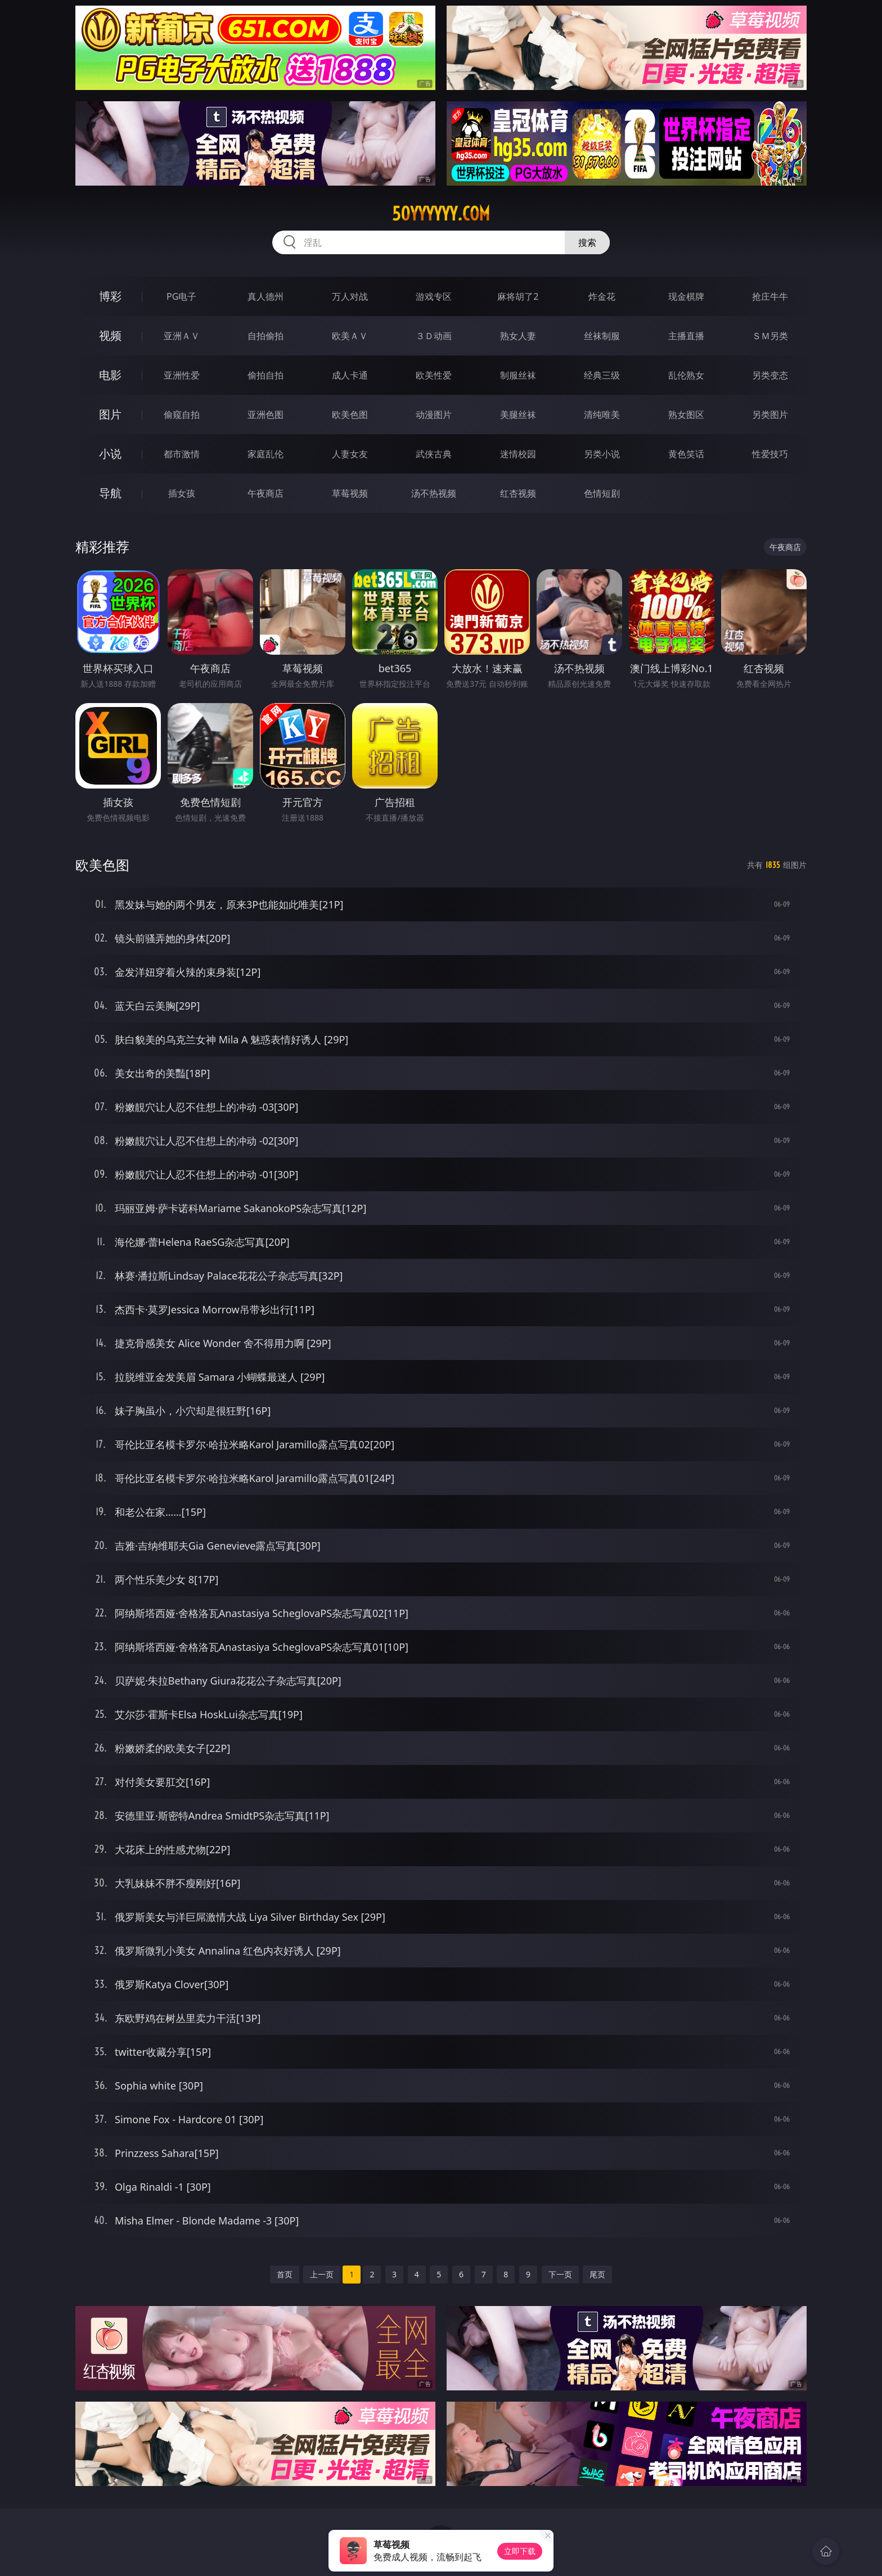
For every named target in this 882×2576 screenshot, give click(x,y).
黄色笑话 (686, 454)
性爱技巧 (770, 454)
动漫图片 (434, 414)
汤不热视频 (433, 493)
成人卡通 (350, 375)
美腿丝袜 (518, 414)
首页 (284, 2274)
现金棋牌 (686, 296)
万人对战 (350, 296)
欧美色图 (350, 414)
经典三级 (602, 375)
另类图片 (770, 414)
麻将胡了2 (517, 296)
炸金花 (601, 296)
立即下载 (520, 2551)
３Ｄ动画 (434, 336)
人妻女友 (350, 454)
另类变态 (770, 375)
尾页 (597, 2274)
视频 (110, 335)
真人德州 (266, 296)
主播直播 (686, 336)
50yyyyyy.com (441, 213)
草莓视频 (350, 493)
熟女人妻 (518, 336)
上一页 (322, 2274)
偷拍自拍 (266, 375)
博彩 (110, 296)
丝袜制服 (602, 336)
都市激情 (182, 454)
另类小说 (602, 454)
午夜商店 (266, 493)
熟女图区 (686, 414)
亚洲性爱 (182, 375)
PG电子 (181, 296)
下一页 (560, 2274)
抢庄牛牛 (770, 296)
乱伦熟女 (686, 375)
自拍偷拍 (266, 336)
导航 (110, 493)
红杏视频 (518, 493)
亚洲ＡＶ (182, 336)
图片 (110, 414)
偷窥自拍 (182, 414)
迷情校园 (518, 454)
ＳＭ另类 (770, 336)
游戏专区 (434, 296)
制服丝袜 (518, 375)
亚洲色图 (266, 414)
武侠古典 (434, 454)
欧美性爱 (434, 375)
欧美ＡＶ (350, 336)
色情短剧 (602, 493)
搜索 (587, 242)
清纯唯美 (602, 414)
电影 (110, 374)
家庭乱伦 (266, 454)
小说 (110, 453)
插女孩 (181, 493)
